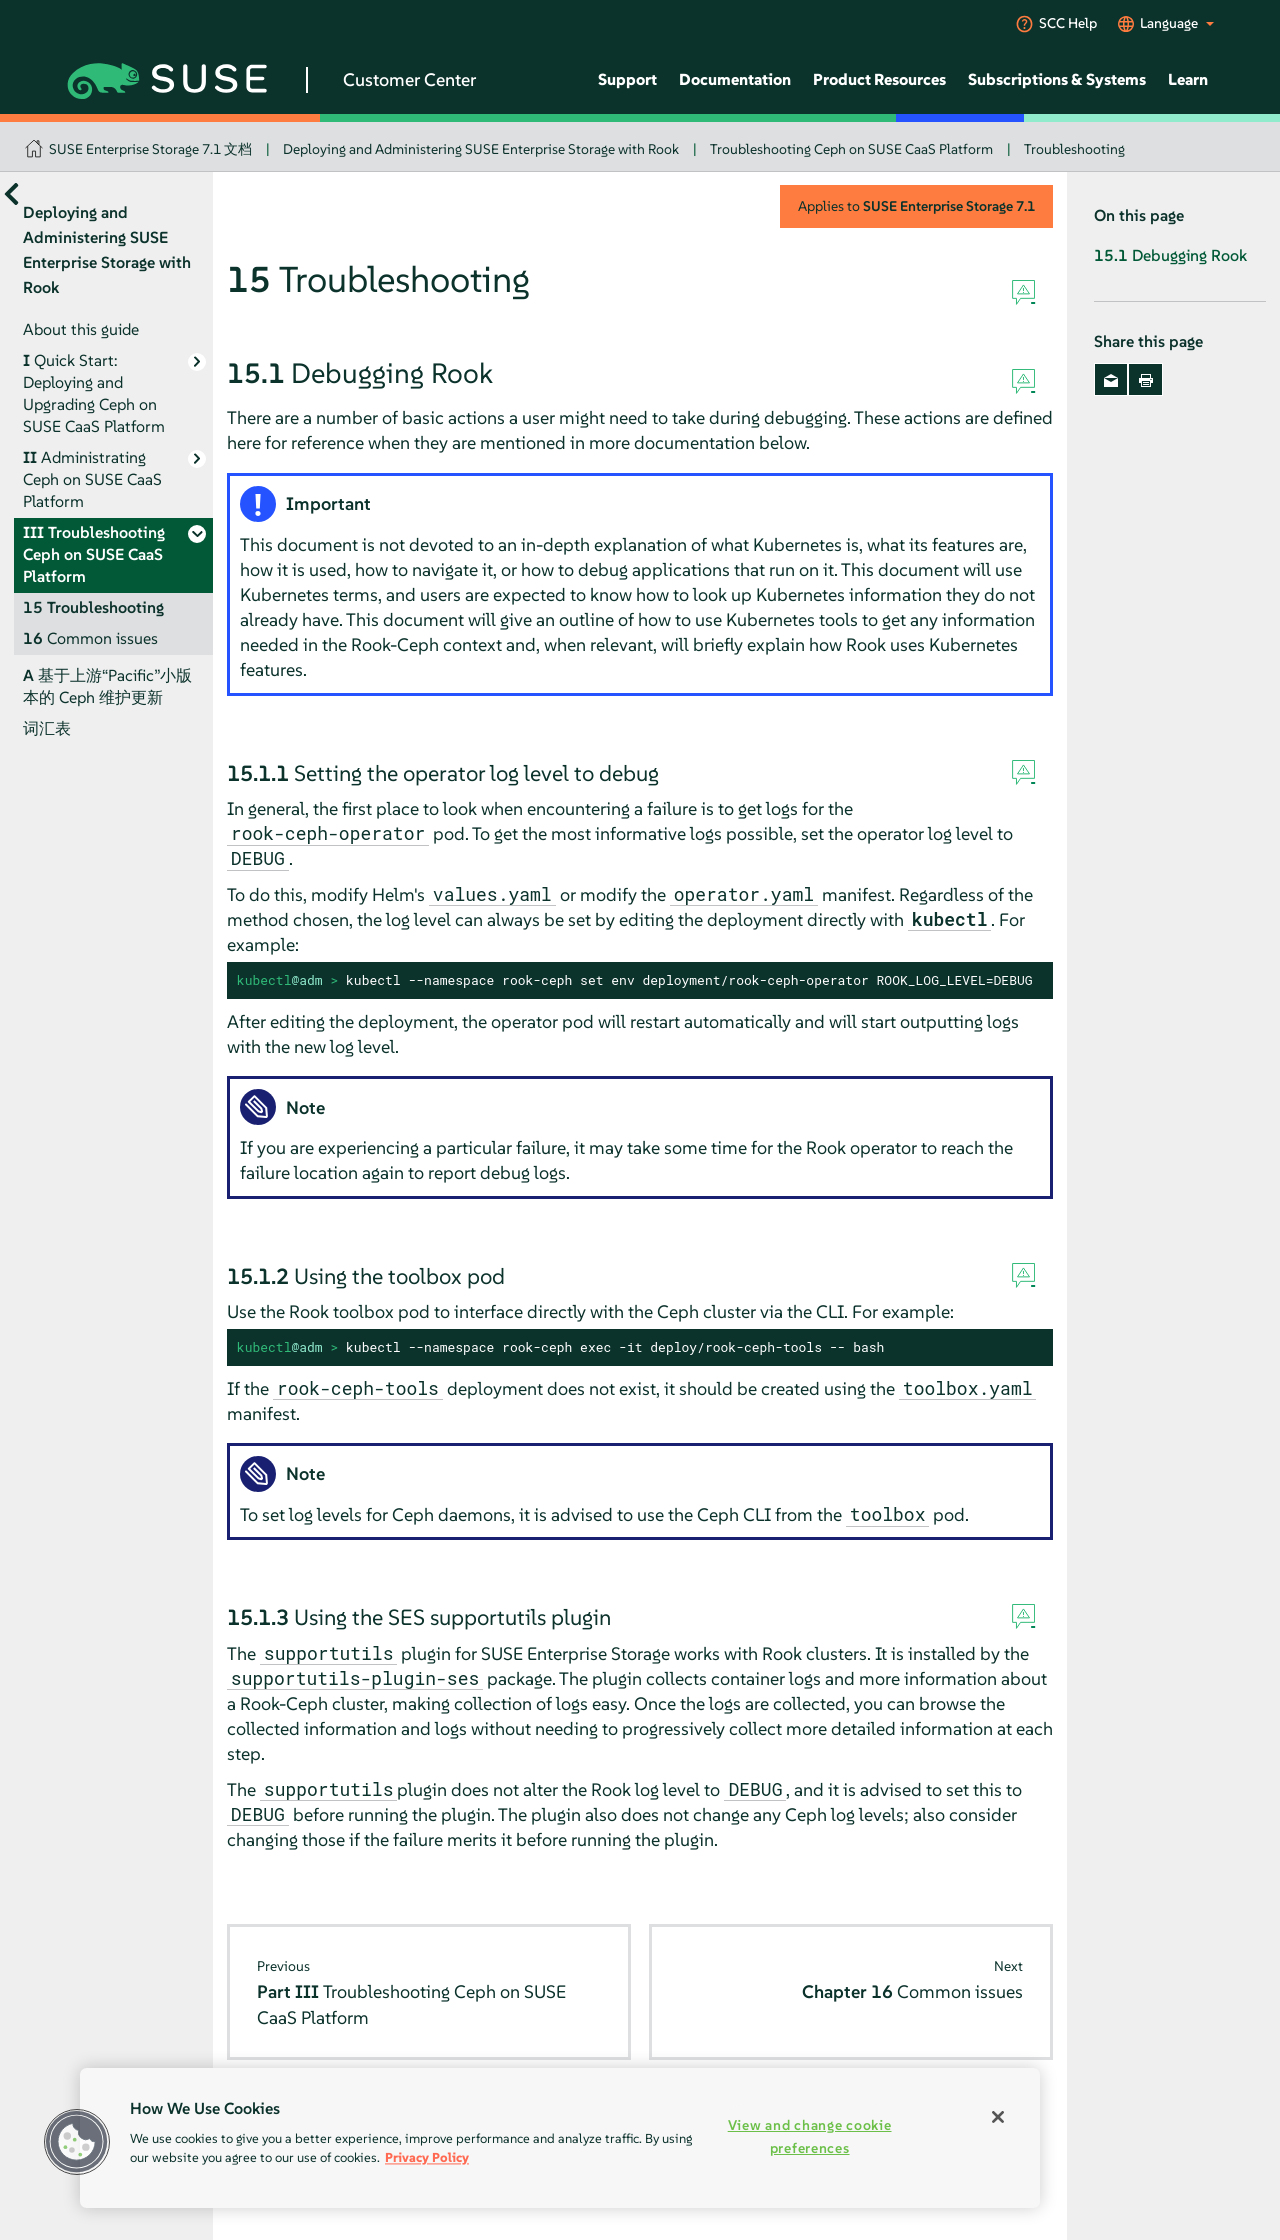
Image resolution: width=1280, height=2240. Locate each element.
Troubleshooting (1074, 149)
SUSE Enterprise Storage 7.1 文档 (150, 149)
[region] (560, 2138)
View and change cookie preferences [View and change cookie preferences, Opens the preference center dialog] (810, 2136)
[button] (77, 2142)
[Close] (998, 2117)
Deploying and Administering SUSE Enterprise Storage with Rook (481, 149)
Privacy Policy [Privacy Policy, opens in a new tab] (427, 2157)
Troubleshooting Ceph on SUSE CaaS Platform (851, 149)
